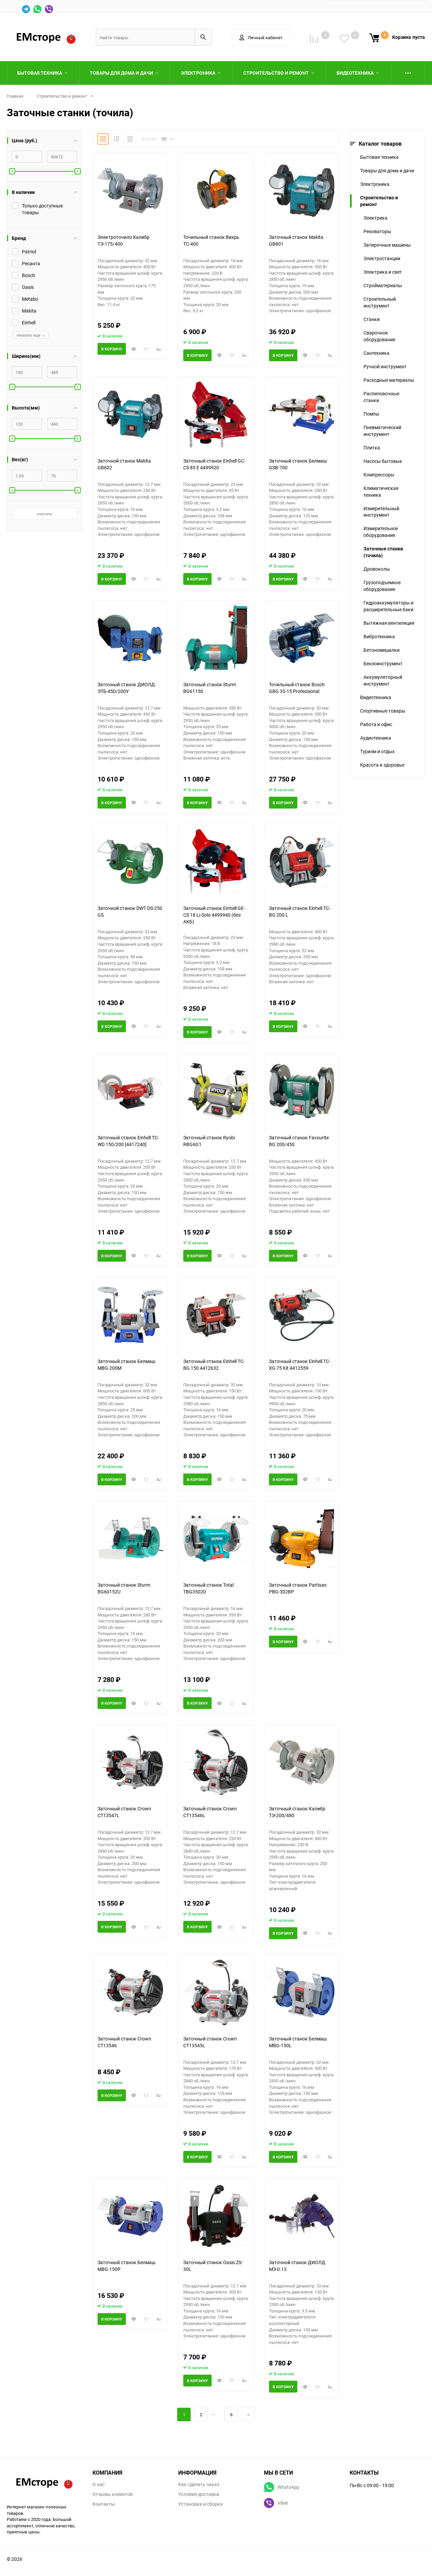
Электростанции (381, 258)
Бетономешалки (381, 650)
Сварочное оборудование (379, 336)
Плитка (371, 447)
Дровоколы (376, 569)
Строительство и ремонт (62, 96)
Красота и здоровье (382, 765)
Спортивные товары (382, 711)
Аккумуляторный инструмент (382, 680)
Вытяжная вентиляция (388, 623)
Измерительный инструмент (381, 511)
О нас (98, 2484)
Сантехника (376, 353)
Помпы (371, 414)
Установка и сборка (200, 2504)
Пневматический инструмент (382, 430)
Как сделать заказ (198, 2484)
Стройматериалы (382, 285)
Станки (371, 319)
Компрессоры (378, 474)
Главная (15, 96)
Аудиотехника (375, 738)
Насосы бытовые (382, 461)
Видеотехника (375, 697)
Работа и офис (376, 724)
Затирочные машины (387, 245)
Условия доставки (198, 2494)
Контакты (103, 2504)
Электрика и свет (382, 272)
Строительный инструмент (379, 302)
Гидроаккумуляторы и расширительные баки (388, 606)
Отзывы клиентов (112, 2494)
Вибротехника (379, 636)
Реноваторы (377, 231)
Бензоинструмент (383, 663)
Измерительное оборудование (380, 531)
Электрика (375, 218)
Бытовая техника (379, 157)
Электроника (374, 184)
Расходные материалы (388, 380)
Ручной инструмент (385, 366)
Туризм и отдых (377, 751)
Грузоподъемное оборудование (382, 585)
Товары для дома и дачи (387, 170)
